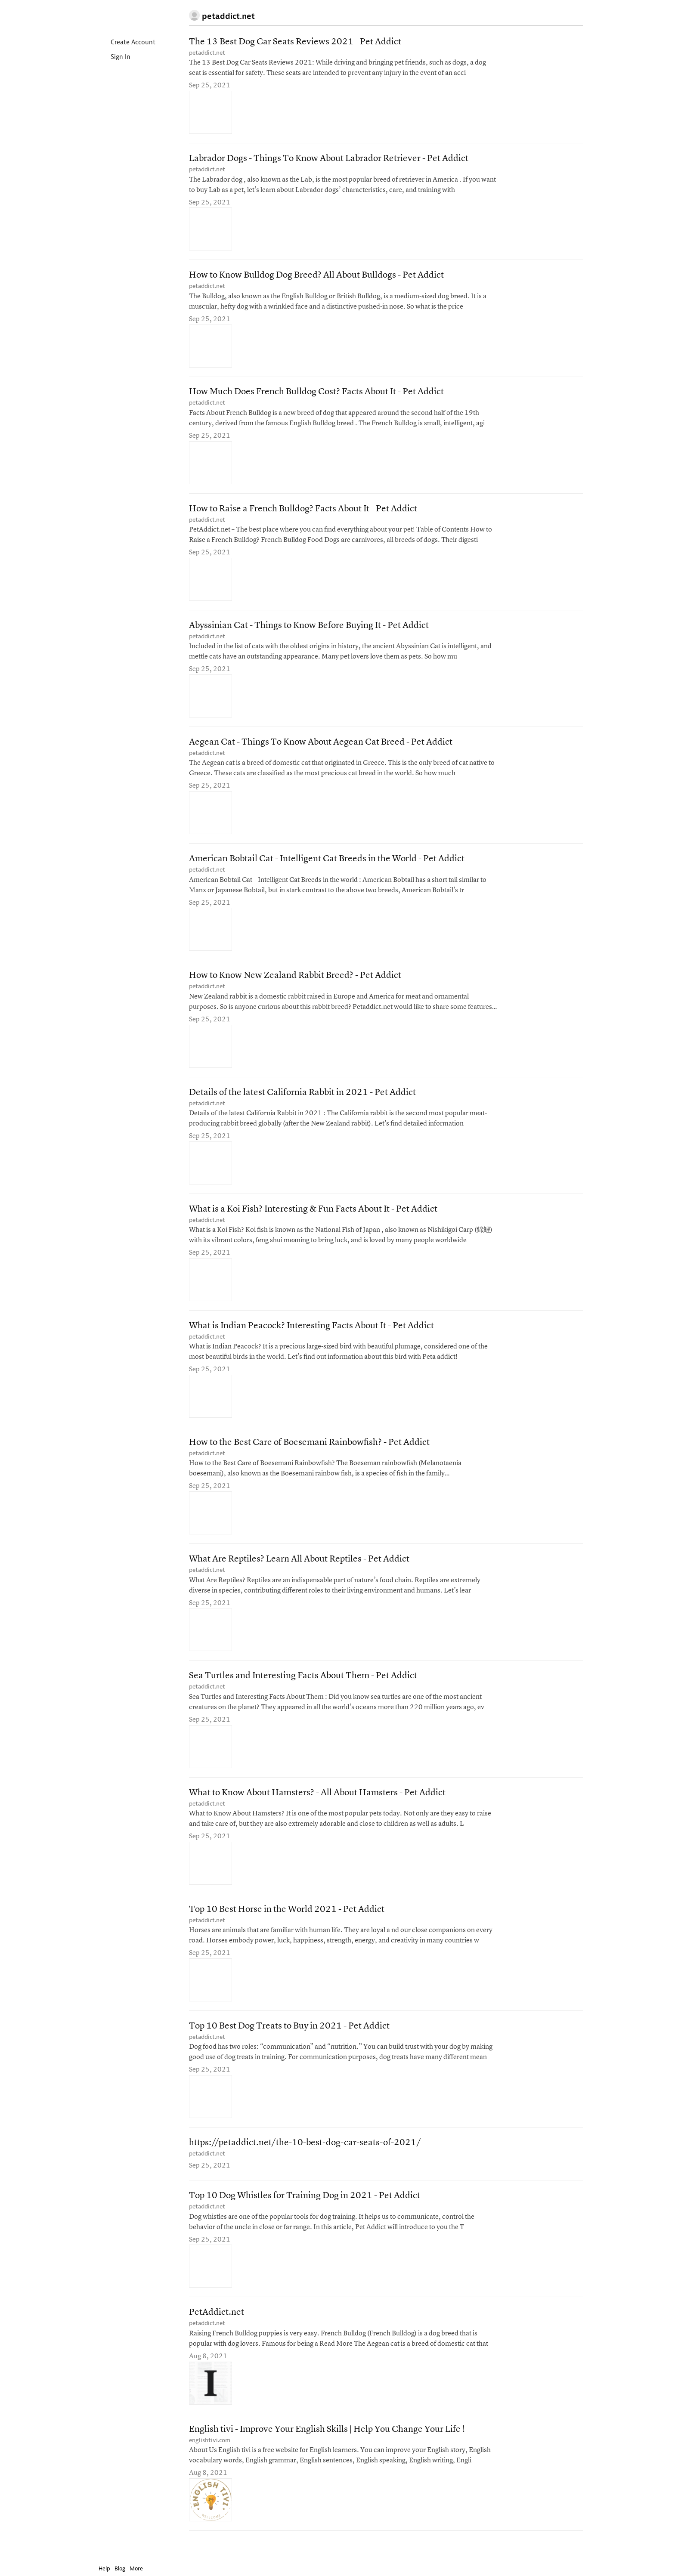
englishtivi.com (209, 2459)
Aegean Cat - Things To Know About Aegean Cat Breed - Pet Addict (320, 747)
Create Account (125, 43)
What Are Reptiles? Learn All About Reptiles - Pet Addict (299, 1571)
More (138, 2568)
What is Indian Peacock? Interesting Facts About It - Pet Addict (311, 1336)
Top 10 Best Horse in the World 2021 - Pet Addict (286, 1924)
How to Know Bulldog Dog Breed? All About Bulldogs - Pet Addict (316, 277)
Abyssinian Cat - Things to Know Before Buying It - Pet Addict (309, 630)
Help (104, 2568)
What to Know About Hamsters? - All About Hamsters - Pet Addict (317, 1806)
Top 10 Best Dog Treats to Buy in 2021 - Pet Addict (289, 2041)
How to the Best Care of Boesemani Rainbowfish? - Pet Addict (309, 1453)
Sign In (113, 57)
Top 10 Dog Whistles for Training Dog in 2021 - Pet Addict (304, 2212)
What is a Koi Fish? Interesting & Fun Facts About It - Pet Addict (313, 1218)
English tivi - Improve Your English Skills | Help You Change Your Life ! (327, 2448)
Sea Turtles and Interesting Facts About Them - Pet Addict (303, 1688)
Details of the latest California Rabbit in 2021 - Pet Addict (302, 1100)
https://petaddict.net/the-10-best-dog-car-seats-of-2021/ (305, 2159)
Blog (120, 2568)
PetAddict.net (216, 2330)
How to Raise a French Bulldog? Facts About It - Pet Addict (303, 512)
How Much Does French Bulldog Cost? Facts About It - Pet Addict (316, 395)
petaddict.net (207, 53)
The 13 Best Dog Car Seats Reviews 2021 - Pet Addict (295, 42)
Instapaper (123, 16)
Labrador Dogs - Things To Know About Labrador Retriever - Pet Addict (328, 159)
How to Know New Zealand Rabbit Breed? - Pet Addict (295, 983)
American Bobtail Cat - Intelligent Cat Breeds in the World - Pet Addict (326, 865)
